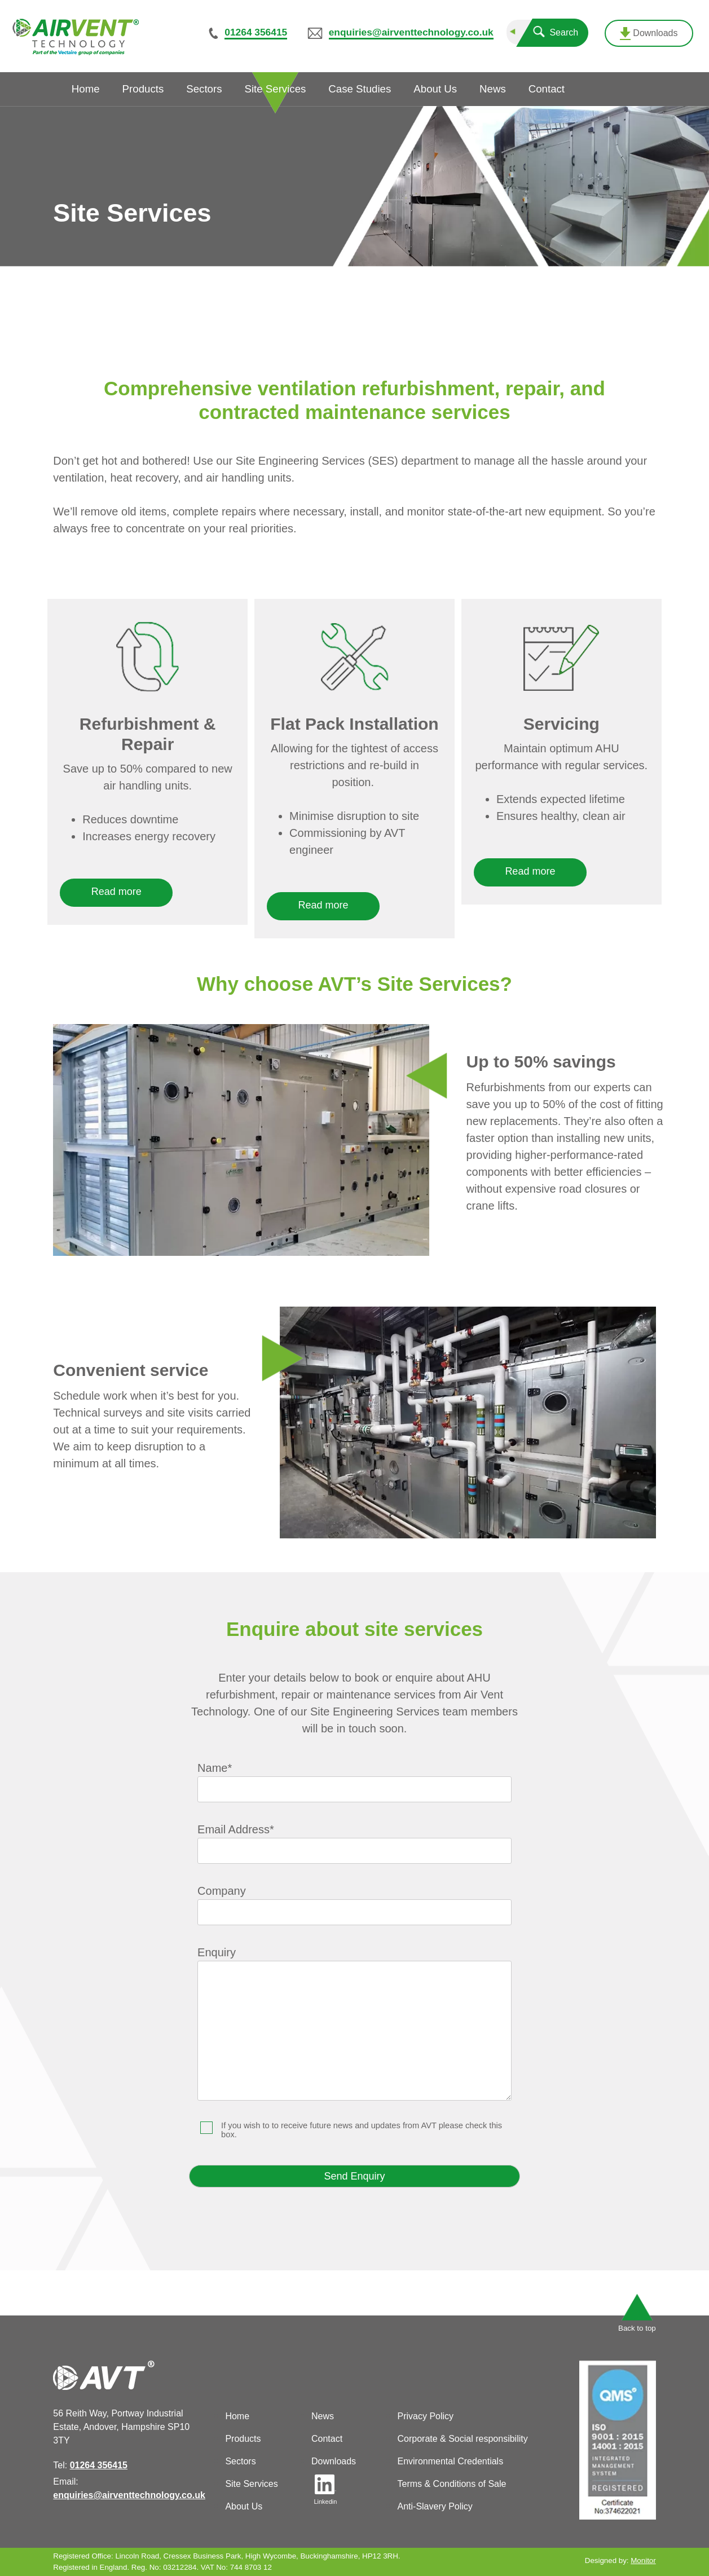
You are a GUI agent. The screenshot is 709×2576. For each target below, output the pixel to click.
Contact (326, 2438)
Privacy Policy (425, 2416)
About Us (243, 2506)
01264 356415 (255, 32)
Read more (116, 891)
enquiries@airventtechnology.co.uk (411, 32)
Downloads (649, 33)
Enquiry (354, 2024)
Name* (354, 1778)
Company (354, 1901)
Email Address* (354, 1839)
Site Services (251, 2484)
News (322, 2416)
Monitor (643, 2560)
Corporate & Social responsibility (462, 2438)
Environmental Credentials (450, 2461)
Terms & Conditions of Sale (451, 2484)
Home (237, 2416)
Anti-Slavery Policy (434, 2506)
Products (243, 2438)
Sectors (240, 2461)
